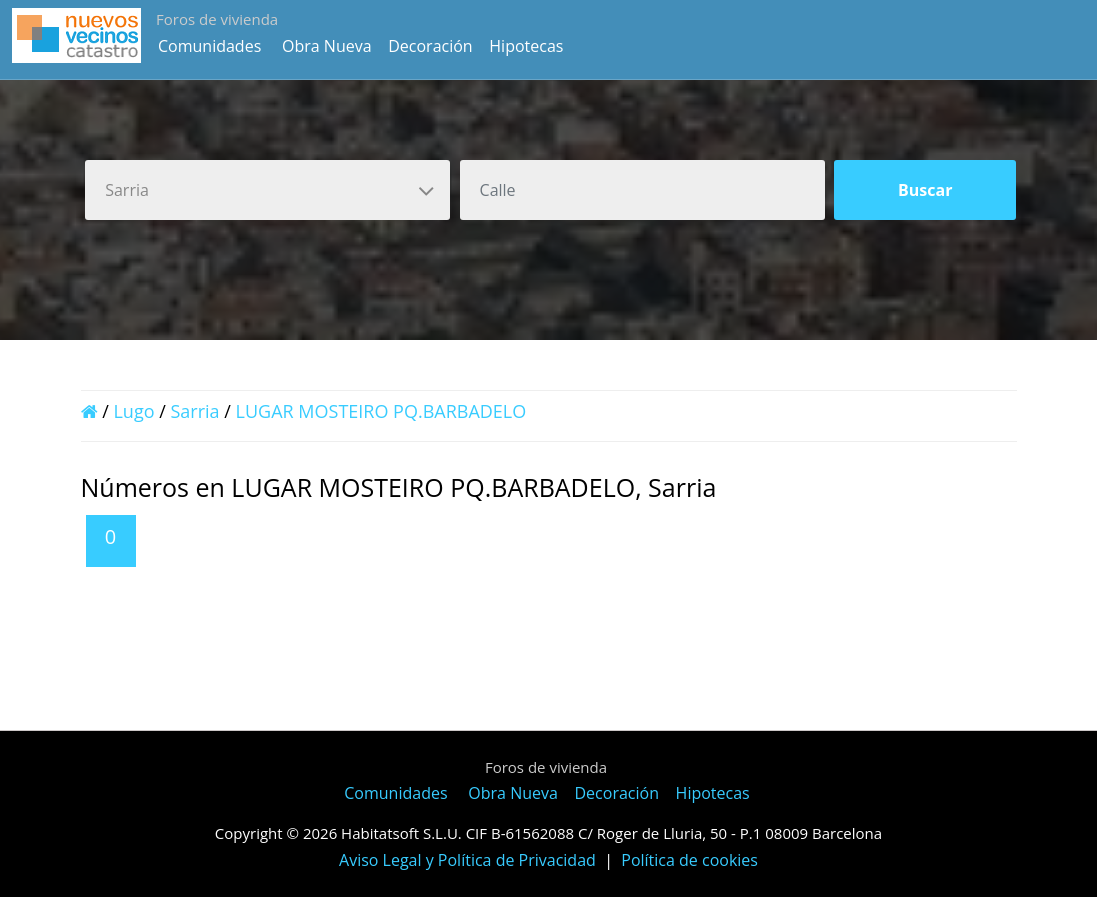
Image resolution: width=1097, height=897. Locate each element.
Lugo (133, 411)
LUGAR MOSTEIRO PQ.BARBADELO (381, 411)
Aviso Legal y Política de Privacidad (467, 860)
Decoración (430, 46)
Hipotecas (526, 46)
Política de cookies (689, 860)
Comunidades (209, 46)
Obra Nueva (327, 46)
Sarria (194, 411)
